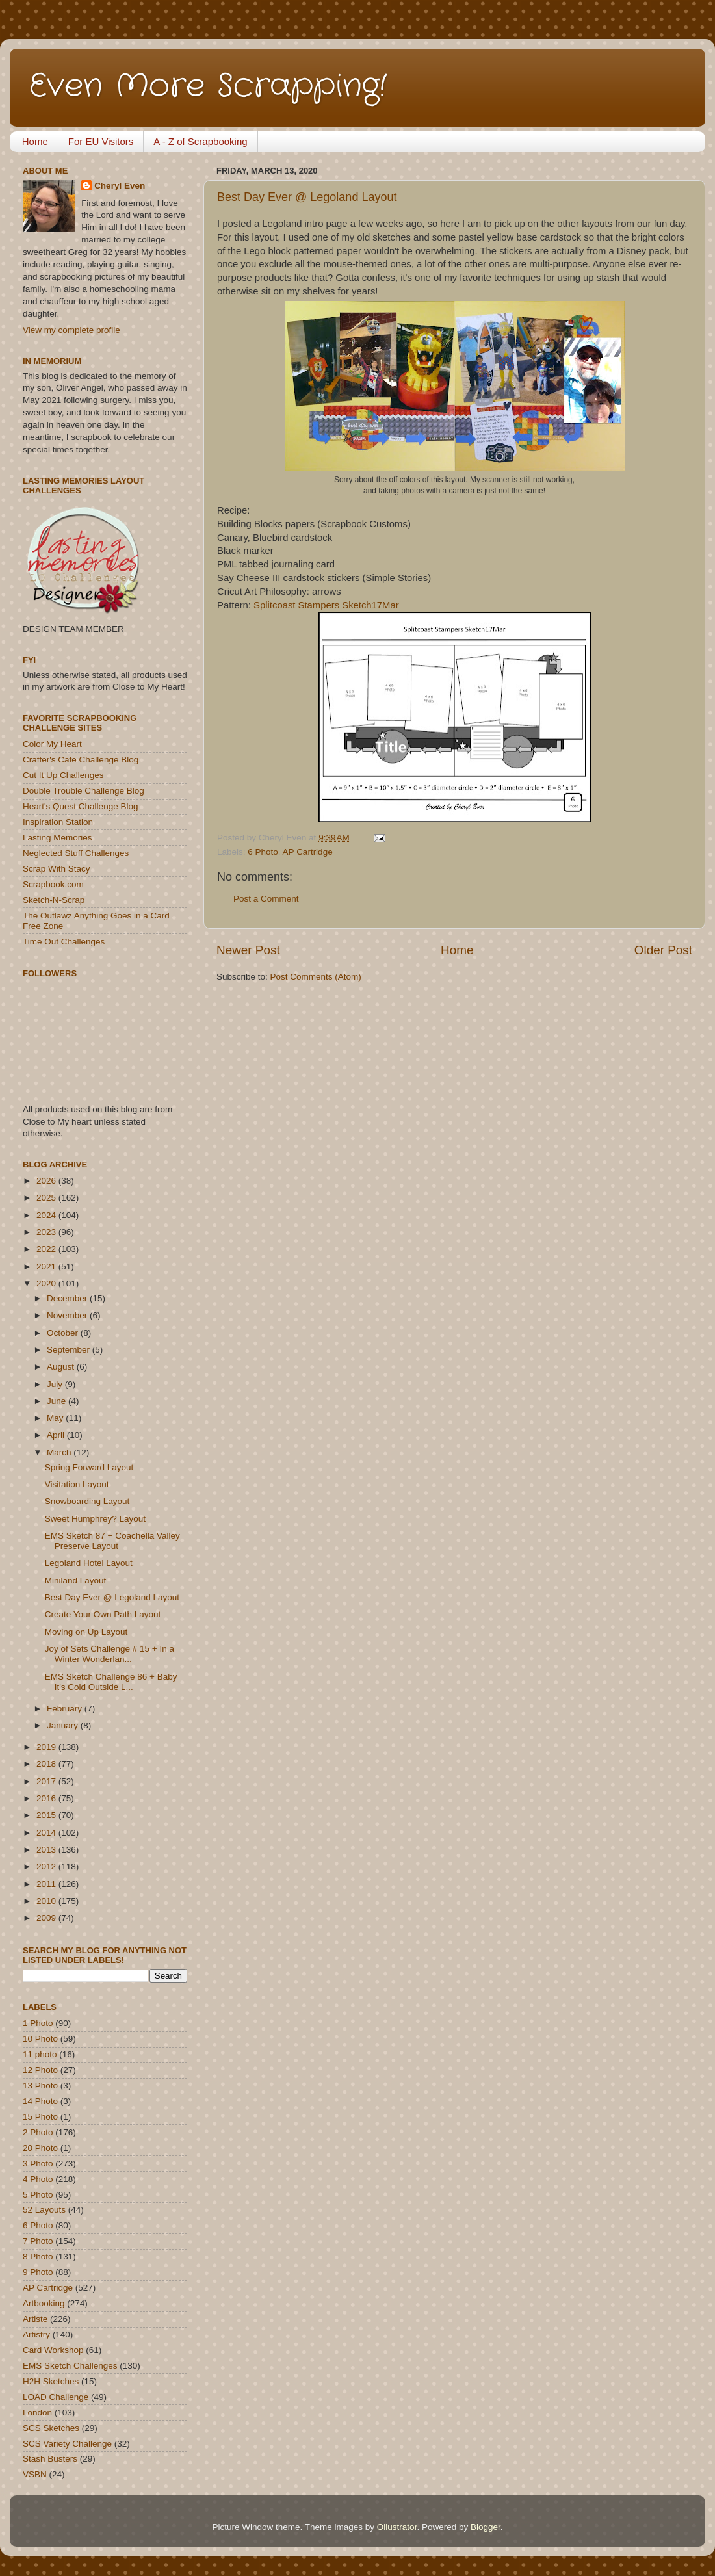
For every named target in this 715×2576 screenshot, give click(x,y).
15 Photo (40, 2117)
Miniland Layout (76, 1580)
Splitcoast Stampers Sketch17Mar (326, 605)
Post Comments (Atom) (315, 977)
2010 (47, 1901)
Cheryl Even (119, 185)
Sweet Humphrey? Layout (95, 1519)
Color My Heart (52, 744)
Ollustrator (397, 2527)
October (64, 1333)
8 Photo (38, 2256)
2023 (47, 1232)
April (57, 1435)
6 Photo (263, 852)
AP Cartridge (308, 852)
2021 (47, 1266)
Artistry (36, 2334)
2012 (47, 1866)
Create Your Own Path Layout (103, 1614)
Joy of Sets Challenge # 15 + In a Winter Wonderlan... (109, 1654)
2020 (47, 1283)
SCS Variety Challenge (67, 2444)
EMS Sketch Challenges (70, 2366)
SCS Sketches (51, 2428)
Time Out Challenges (64, 941)
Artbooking (44, 2303)
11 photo (40, 2054)
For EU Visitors (101, 141)
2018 (47, 1764)
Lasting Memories (57, 837)
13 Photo (40, 2085)
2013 (47, 1849)
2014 (47, 1833)
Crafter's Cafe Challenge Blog (80, 759)
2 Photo (38, 2132)
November (68, 1315)
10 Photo (40, 2039)
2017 (47, 1781)
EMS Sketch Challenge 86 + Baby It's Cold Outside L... (111, 1682)
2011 (47, 1884)
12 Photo (40, 2070)
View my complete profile (71, 330)
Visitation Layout (77, 1484)
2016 (47, 1798)
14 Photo (40, 2101)
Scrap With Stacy (56, 869)
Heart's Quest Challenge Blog (80, 806)
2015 (47, 1815)
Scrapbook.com (53, 884)
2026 (47, 1181)
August (62, 1367)
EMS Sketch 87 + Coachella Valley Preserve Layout (112, 1541)
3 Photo (38, 2163)
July (56, 1384)
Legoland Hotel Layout (89, 1563)
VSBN (35, 2474)
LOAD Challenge (55, 2397)
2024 (47, 1215)
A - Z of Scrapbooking (200, 141)
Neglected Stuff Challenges (76, 853)
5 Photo (38, 2195)
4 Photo (38, 2179)
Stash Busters (50, 2459)
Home (35, 141)
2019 (47, 1747)
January (64, 1725)
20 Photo (40, 2148)
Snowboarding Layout (87, 1501)
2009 (47, 1918)
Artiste (35, 2319)
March (60, 1452)
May (56, 1418)
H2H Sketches (51, 2381)
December (68, 1298)
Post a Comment (266, 899)
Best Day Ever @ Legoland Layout (306, 196)
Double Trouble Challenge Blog (83, 791)
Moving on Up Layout (86, 1632)
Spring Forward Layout (89, 1467)
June (57, 1401)
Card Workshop (53, 2350)
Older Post (663, 950)
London (37, 2412)
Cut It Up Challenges (63, 775)
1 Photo (38, 2023)
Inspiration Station (58, 822)
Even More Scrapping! (208, 86)
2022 (47, 1249)
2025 (47, 1198)
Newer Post (248, 950)
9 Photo (38, 2272)
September (69, 1350)
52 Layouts (44, 2210)
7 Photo (38, 2241)
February (65, 1708)
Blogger (485, 2527)
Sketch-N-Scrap (53, 900)
